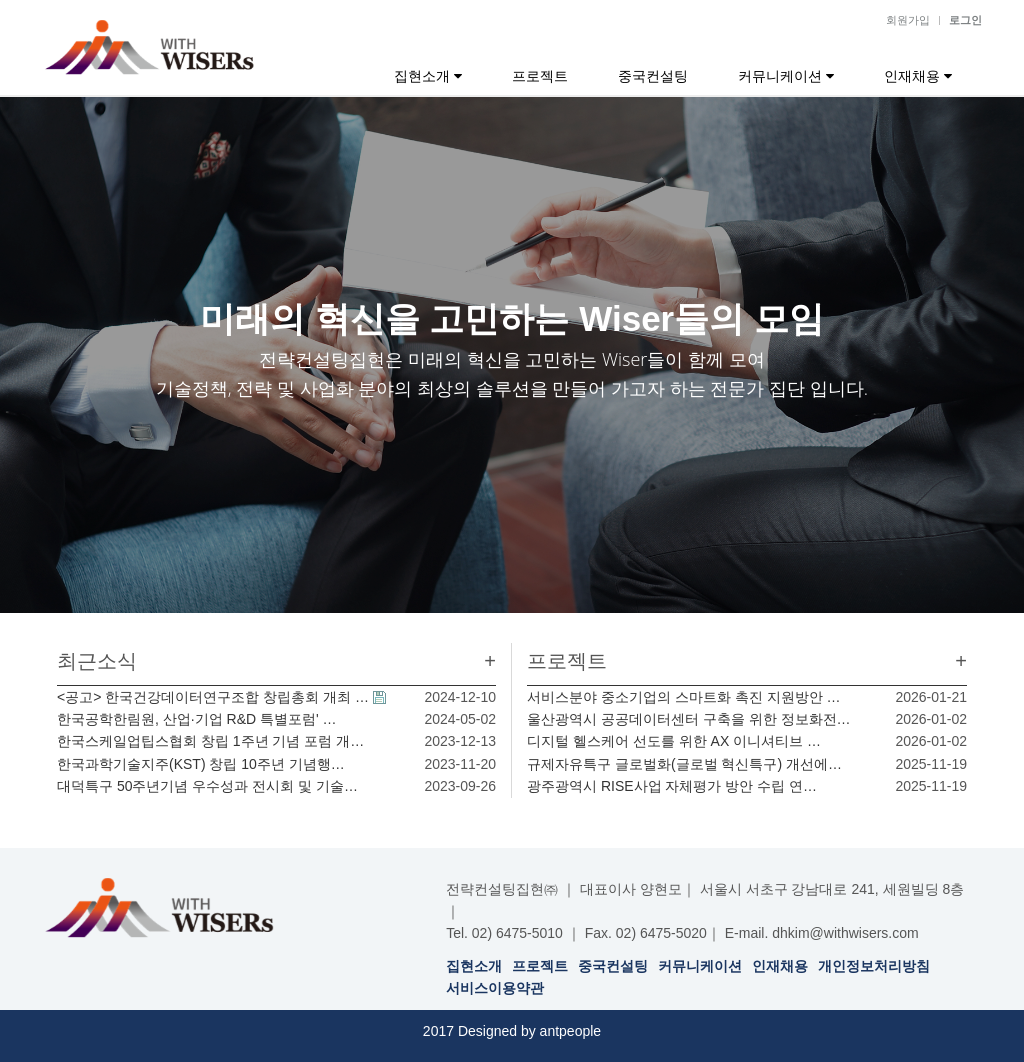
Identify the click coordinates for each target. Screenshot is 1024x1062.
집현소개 (428, 76)
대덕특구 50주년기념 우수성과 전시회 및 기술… (207, 786)
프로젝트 (540, 76)
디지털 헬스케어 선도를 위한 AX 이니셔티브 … (674, 741)
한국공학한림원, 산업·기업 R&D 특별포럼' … (197, 719)
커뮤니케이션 (786, 76)
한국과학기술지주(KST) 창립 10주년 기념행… (201, 764)
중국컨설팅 (653, 76)
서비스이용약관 (495, 988)
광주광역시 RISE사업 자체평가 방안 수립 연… (672, 786)
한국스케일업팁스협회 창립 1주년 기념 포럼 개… (210, 741)
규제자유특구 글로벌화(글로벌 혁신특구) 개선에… (684, 764)
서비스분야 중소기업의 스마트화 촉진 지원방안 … (683, 697)
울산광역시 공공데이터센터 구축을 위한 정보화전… (689, 719)
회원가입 (908, 20)
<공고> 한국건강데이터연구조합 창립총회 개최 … (213, 697)
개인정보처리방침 (874, 966)
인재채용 (918, 76)
